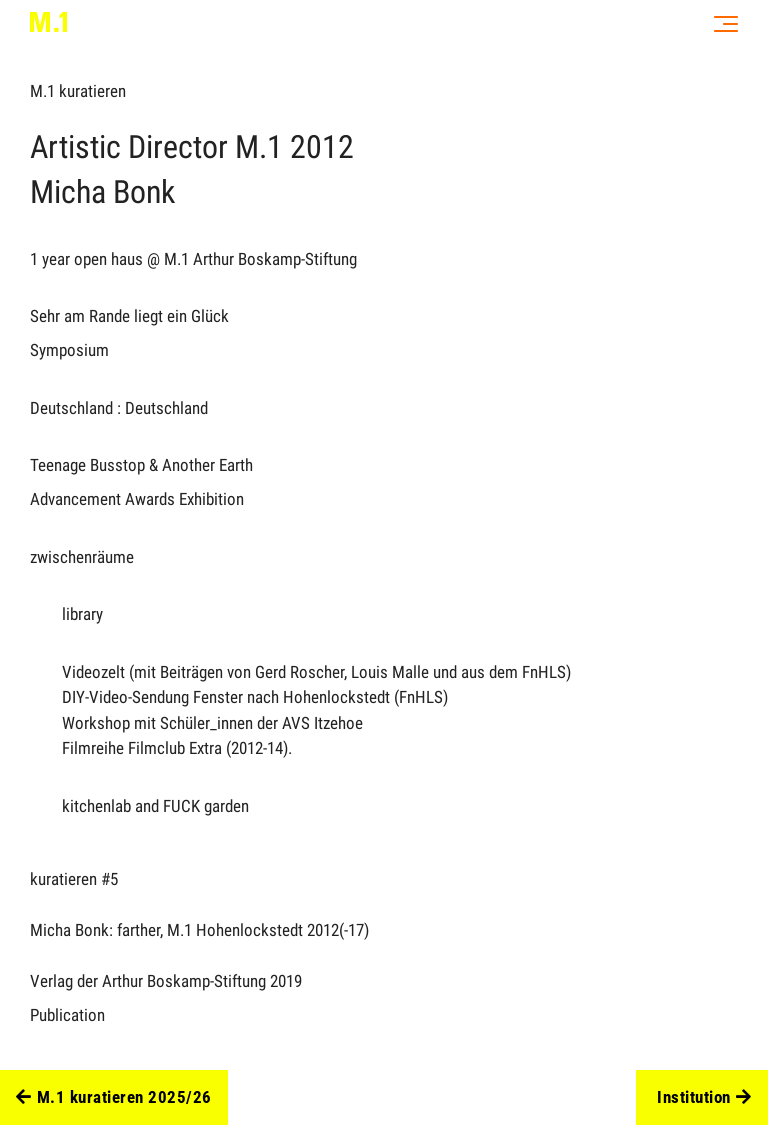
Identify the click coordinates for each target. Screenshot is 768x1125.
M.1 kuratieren (78, 91)
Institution (704, 1098)
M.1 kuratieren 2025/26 (114, 1098)
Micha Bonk (102, 192)
